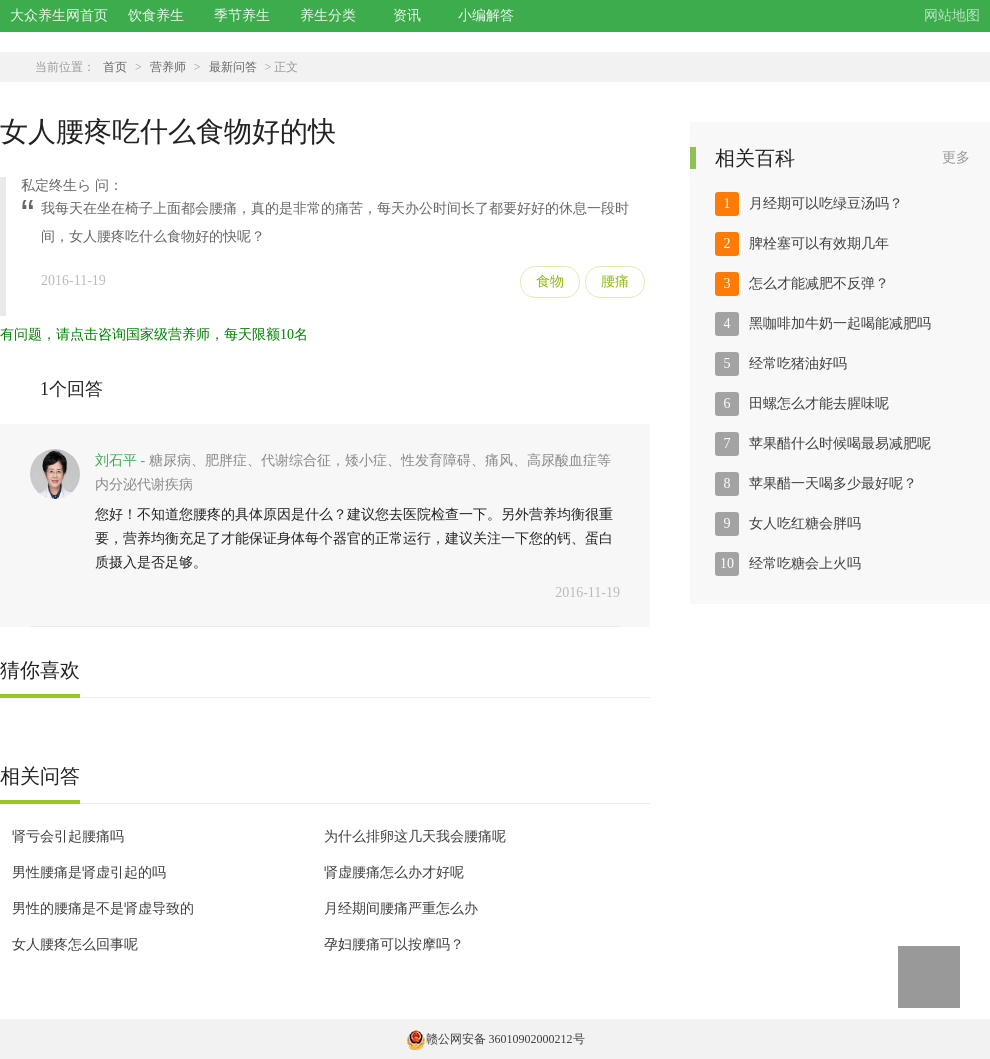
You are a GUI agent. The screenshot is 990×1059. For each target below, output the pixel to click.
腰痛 (615, 281)
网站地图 (952, 15)
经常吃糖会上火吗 (805, 563)
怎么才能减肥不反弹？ (819, 283)
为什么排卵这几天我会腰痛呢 (415, 836)
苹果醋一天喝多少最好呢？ (833, 483)
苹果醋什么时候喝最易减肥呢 (840, 443)
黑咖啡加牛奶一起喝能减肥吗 (840, 323)
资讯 (407, 15)
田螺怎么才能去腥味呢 (819, 403)
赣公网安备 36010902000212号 (495, 1039)
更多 (956, 157)
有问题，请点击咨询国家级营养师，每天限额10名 (154, 334)
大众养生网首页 (59, 15)
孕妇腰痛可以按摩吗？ (394, 944)
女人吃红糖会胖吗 (805, 523)
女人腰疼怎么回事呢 (75, 944)
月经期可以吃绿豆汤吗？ (826, 203)
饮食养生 (156, 15)
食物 (550, 281)
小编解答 (486, 15)
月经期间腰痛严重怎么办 (401, 908)
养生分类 (328, 15)
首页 (115, 67)
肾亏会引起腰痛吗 (68, 836)
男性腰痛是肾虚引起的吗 (89, 872)
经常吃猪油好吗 (798, 363)
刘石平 (116, 460)
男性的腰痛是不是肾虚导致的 (103, 908)
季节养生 (242, 15)
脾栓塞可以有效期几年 (819, 243)
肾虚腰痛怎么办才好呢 (394, 872)
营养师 (168, 67)
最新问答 (233, 67)
